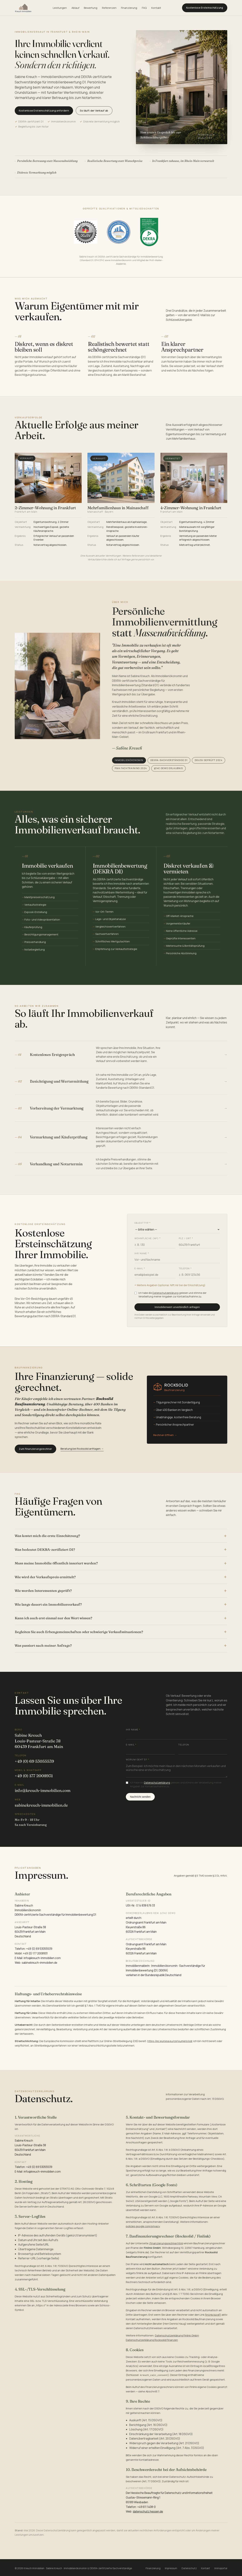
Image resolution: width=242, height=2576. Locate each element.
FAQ (144, 8)
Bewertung (90, 8)
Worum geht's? (137, 1759)
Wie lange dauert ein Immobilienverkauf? (121, 1604)
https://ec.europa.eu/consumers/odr (169, 2041)
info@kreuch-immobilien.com (42, 1790)
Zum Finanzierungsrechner (35, 1449)
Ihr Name (141, 1253)
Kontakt (156, 8)
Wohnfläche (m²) (147, 1238)
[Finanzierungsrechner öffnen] (187, 1410)
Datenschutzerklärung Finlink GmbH (177, 2335)
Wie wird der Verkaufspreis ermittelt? (121, 1577)
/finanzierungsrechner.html (166, 2243)
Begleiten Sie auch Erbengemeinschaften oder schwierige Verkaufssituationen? (121, 1632)
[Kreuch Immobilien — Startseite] (23, 8)
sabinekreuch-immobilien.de (41, 1805)
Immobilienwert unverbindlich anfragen (177, 1307)
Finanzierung (129, 8)
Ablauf (75, 8)
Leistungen (60, 8)
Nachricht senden (140, 1796)
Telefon (185, 1268)
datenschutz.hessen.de (148, 2511)
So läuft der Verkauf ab (94, 110)
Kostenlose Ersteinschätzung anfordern (44, 110)
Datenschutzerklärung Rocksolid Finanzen (152, 2340)
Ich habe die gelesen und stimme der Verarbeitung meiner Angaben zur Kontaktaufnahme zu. (172, 1294)
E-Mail (139, 1268)
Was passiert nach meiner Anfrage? (121, 1645)
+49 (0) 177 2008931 (34, 1775)
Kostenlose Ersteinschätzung (204, 7)
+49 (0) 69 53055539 (34, 1761)
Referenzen (109, 8)
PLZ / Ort (186, 1238)
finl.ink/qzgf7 (213, 2314)
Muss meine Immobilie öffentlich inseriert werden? (121, 1563)
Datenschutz (189, 2568)
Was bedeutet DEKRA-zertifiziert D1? (121, 1549)
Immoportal (220, 2568)
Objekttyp (142, 1222)
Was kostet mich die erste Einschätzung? (121, 1536)
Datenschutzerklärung (165, 1293)
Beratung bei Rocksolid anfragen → (82, 1448)
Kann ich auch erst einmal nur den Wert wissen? (121, 1618)
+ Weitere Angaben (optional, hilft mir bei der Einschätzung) (169, 1285)
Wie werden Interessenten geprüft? (121, 1590)
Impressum (171, 2568)
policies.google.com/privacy (143, 2226)
